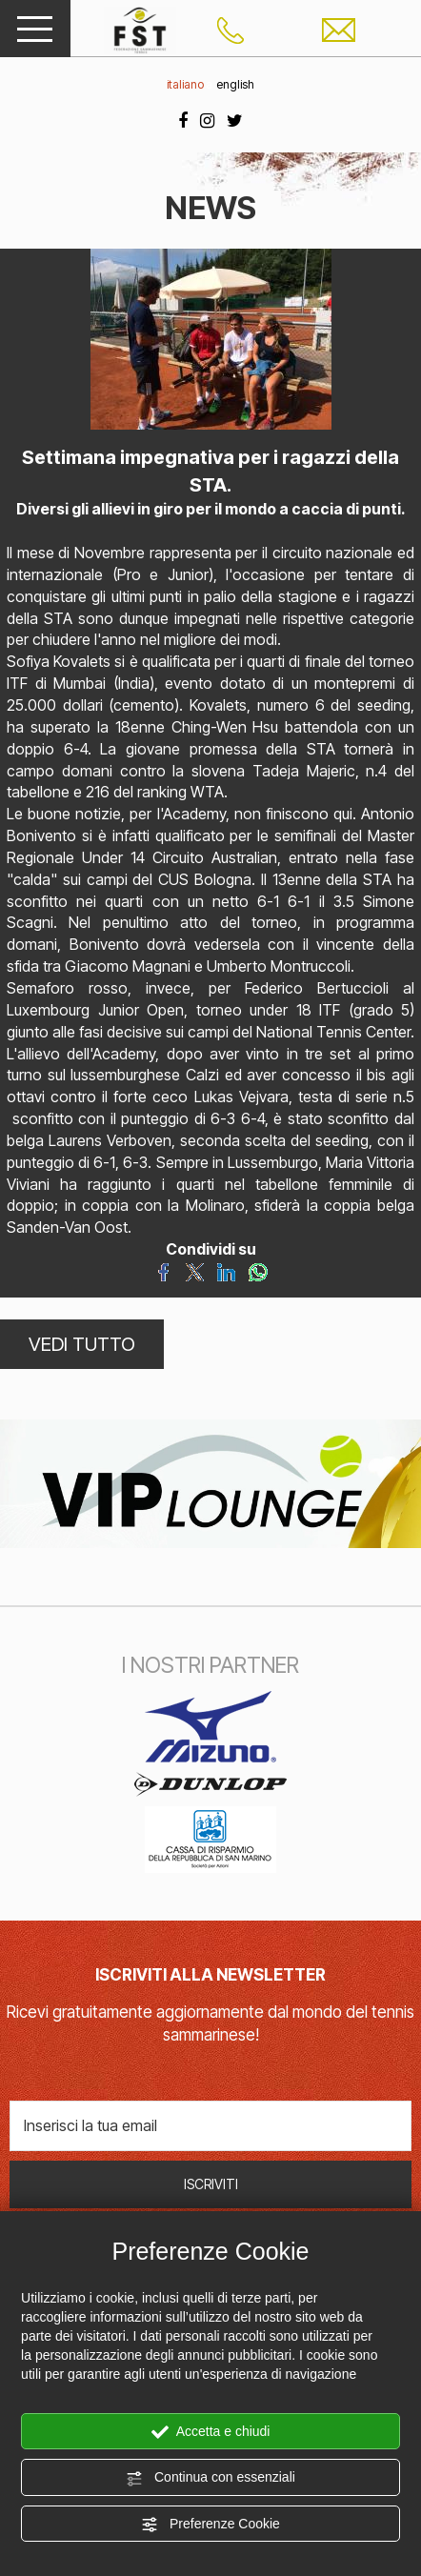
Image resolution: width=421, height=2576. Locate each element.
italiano (185, 84)
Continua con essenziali (210, 2477)
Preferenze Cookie (210, 2524)
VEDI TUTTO (82, 1344)
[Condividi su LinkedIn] (226, 1270)
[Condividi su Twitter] (194, 1270)
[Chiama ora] (230, 28)
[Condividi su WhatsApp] (257, 1270)
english (235, 84)
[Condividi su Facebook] (163, 1270)
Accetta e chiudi (211, 2432)
